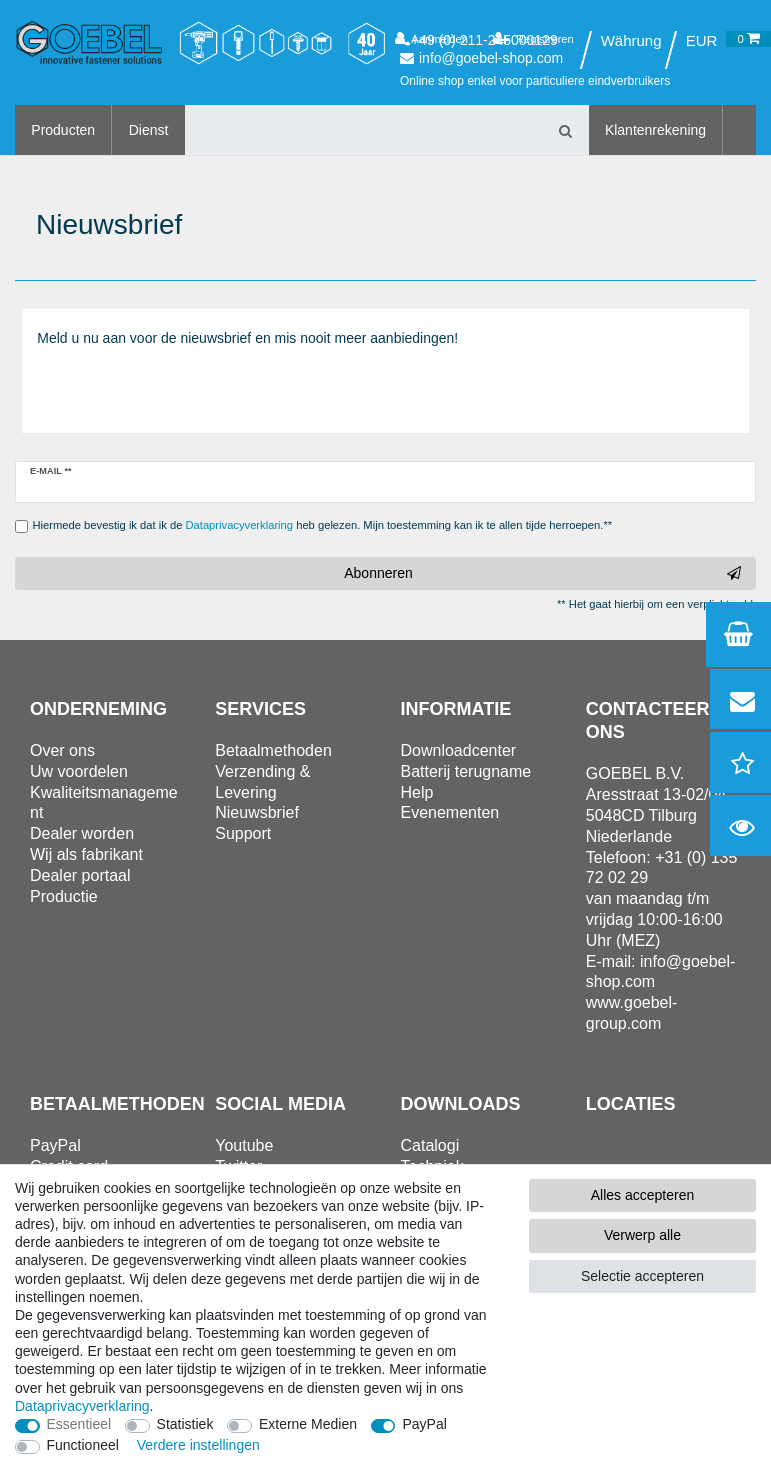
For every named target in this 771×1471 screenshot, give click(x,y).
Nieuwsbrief (257, 812)
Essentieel (79, 1424)
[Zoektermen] (364, 130)
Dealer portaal (80, 875)
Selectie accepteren (642, 1276)
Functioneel (83, 1445)
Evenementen (450, 812)
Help (417, 792)
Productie (64, 896)
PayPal (424, 1424)
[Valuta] (702, 41)
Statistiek (185, 1424)
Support (243, 833)
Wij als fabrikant (86, 854)
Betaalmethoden (273, 750)
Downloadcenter (459, 750)
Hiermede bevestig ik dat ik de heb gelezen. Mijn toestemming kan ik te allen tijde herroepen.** (323, 525)
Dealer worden (82, 833)
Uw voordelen (79, 771)
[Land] (630, 41)
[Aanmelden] (431, 39)
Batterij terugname (466, 771)
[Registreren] (533, 39)
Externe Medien (308, 1424)
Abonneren (542, 574)
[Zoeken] (566, 130)
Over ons (62, 750)
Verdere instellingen (198, 1445)
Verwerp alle (642, 1235)
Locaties (631, 1104)
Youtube (244, 1145)
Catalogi (430, 1145)
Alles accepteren (643, 1195)
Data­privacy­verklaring (82, 1406)
